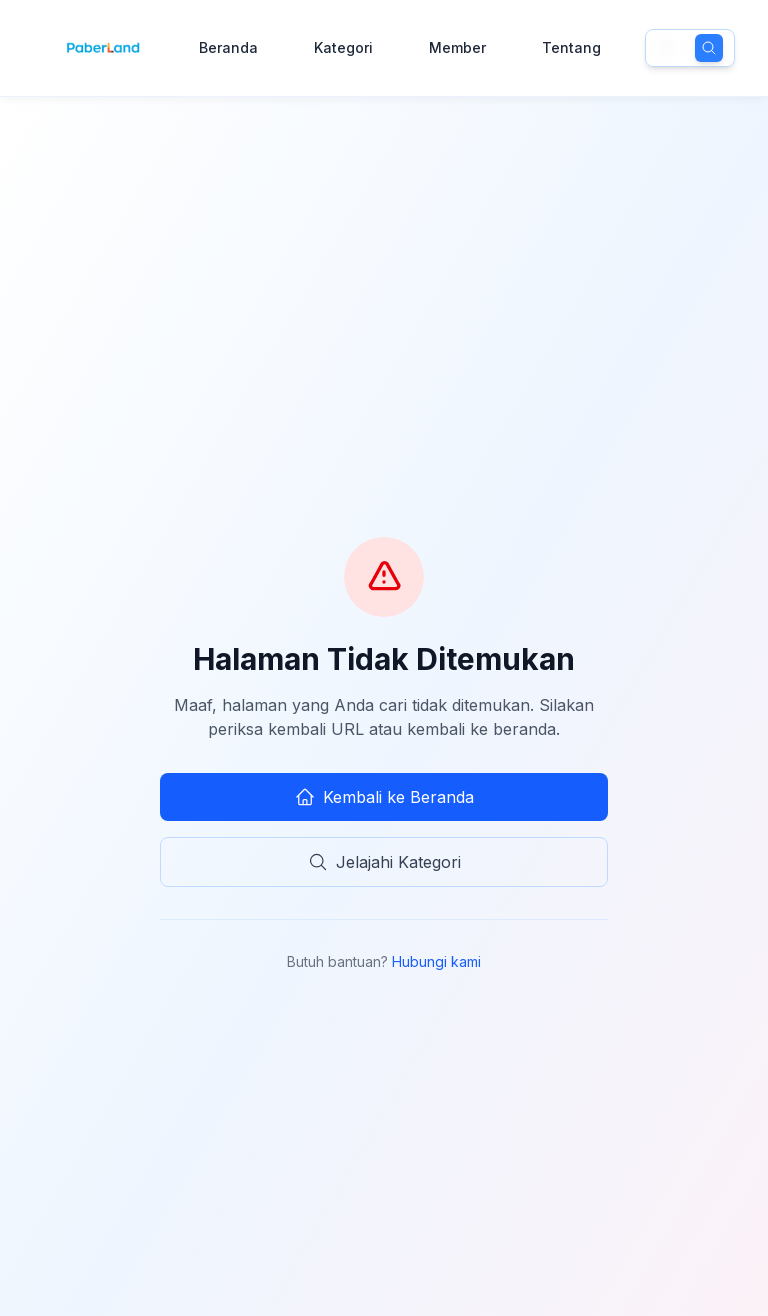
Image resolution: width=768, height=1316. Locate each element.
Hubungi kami (436, 961)
